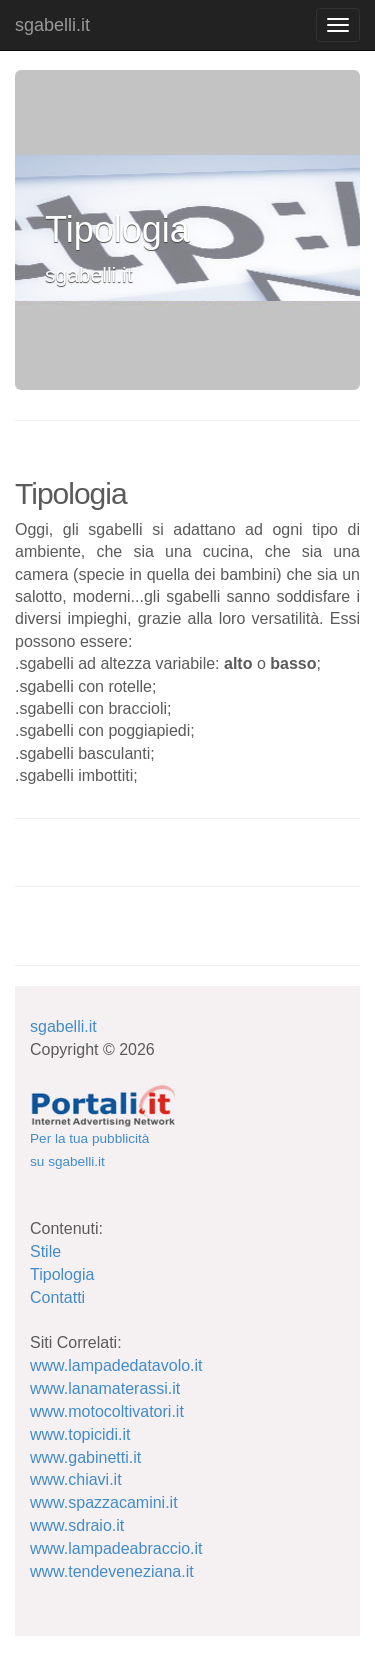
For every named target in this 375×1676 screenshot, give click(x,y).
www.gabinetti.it (85, 1457)
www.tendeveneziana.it (112, 1571)
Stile (45, 1251)
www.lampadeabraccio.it (116, 1548)
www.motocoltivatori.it (107, 1411)
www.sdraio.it (77, 1525)
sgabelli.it (52, 25)
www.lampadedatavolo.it (116, 1365)
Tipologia (62, 1274)
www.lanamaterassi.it (105, 1388)
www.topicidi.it (80, 1434)
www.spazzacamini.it (104, 1502)
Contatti (57, 1297)
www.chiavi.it (76, 1479)
